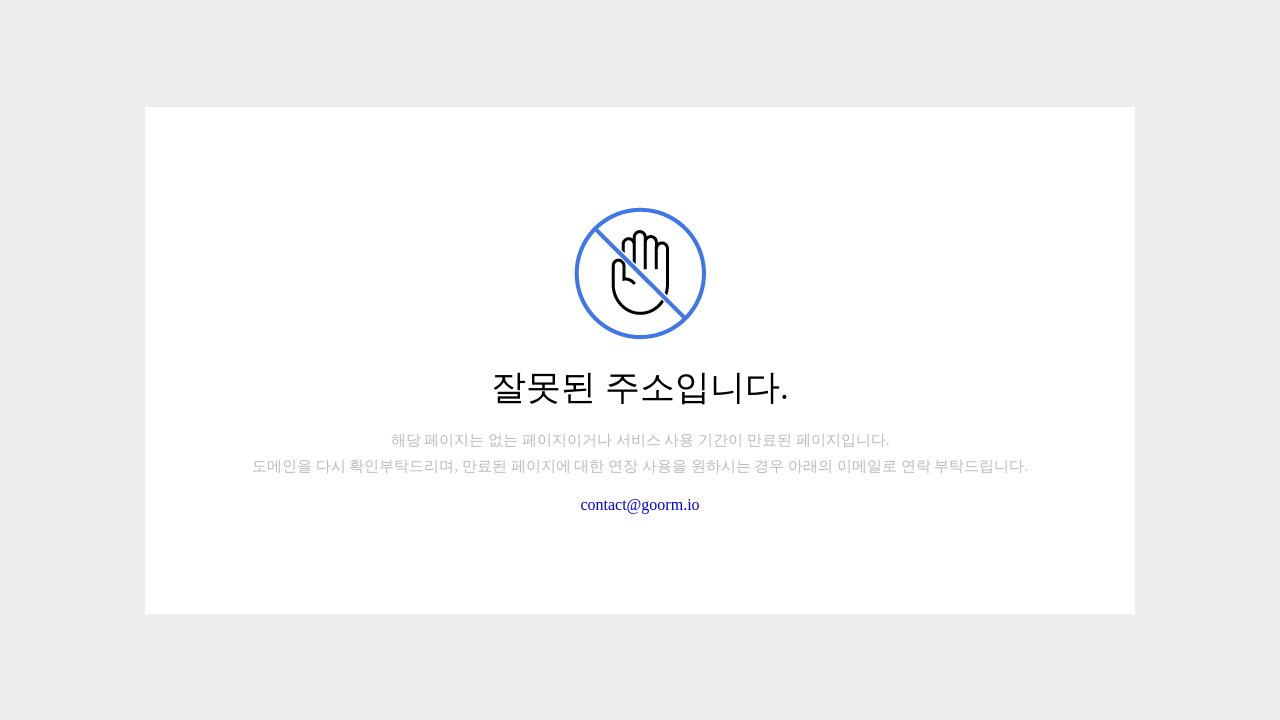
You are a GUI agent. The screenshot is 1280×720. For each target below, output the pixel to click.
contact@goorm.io (639, 504)
